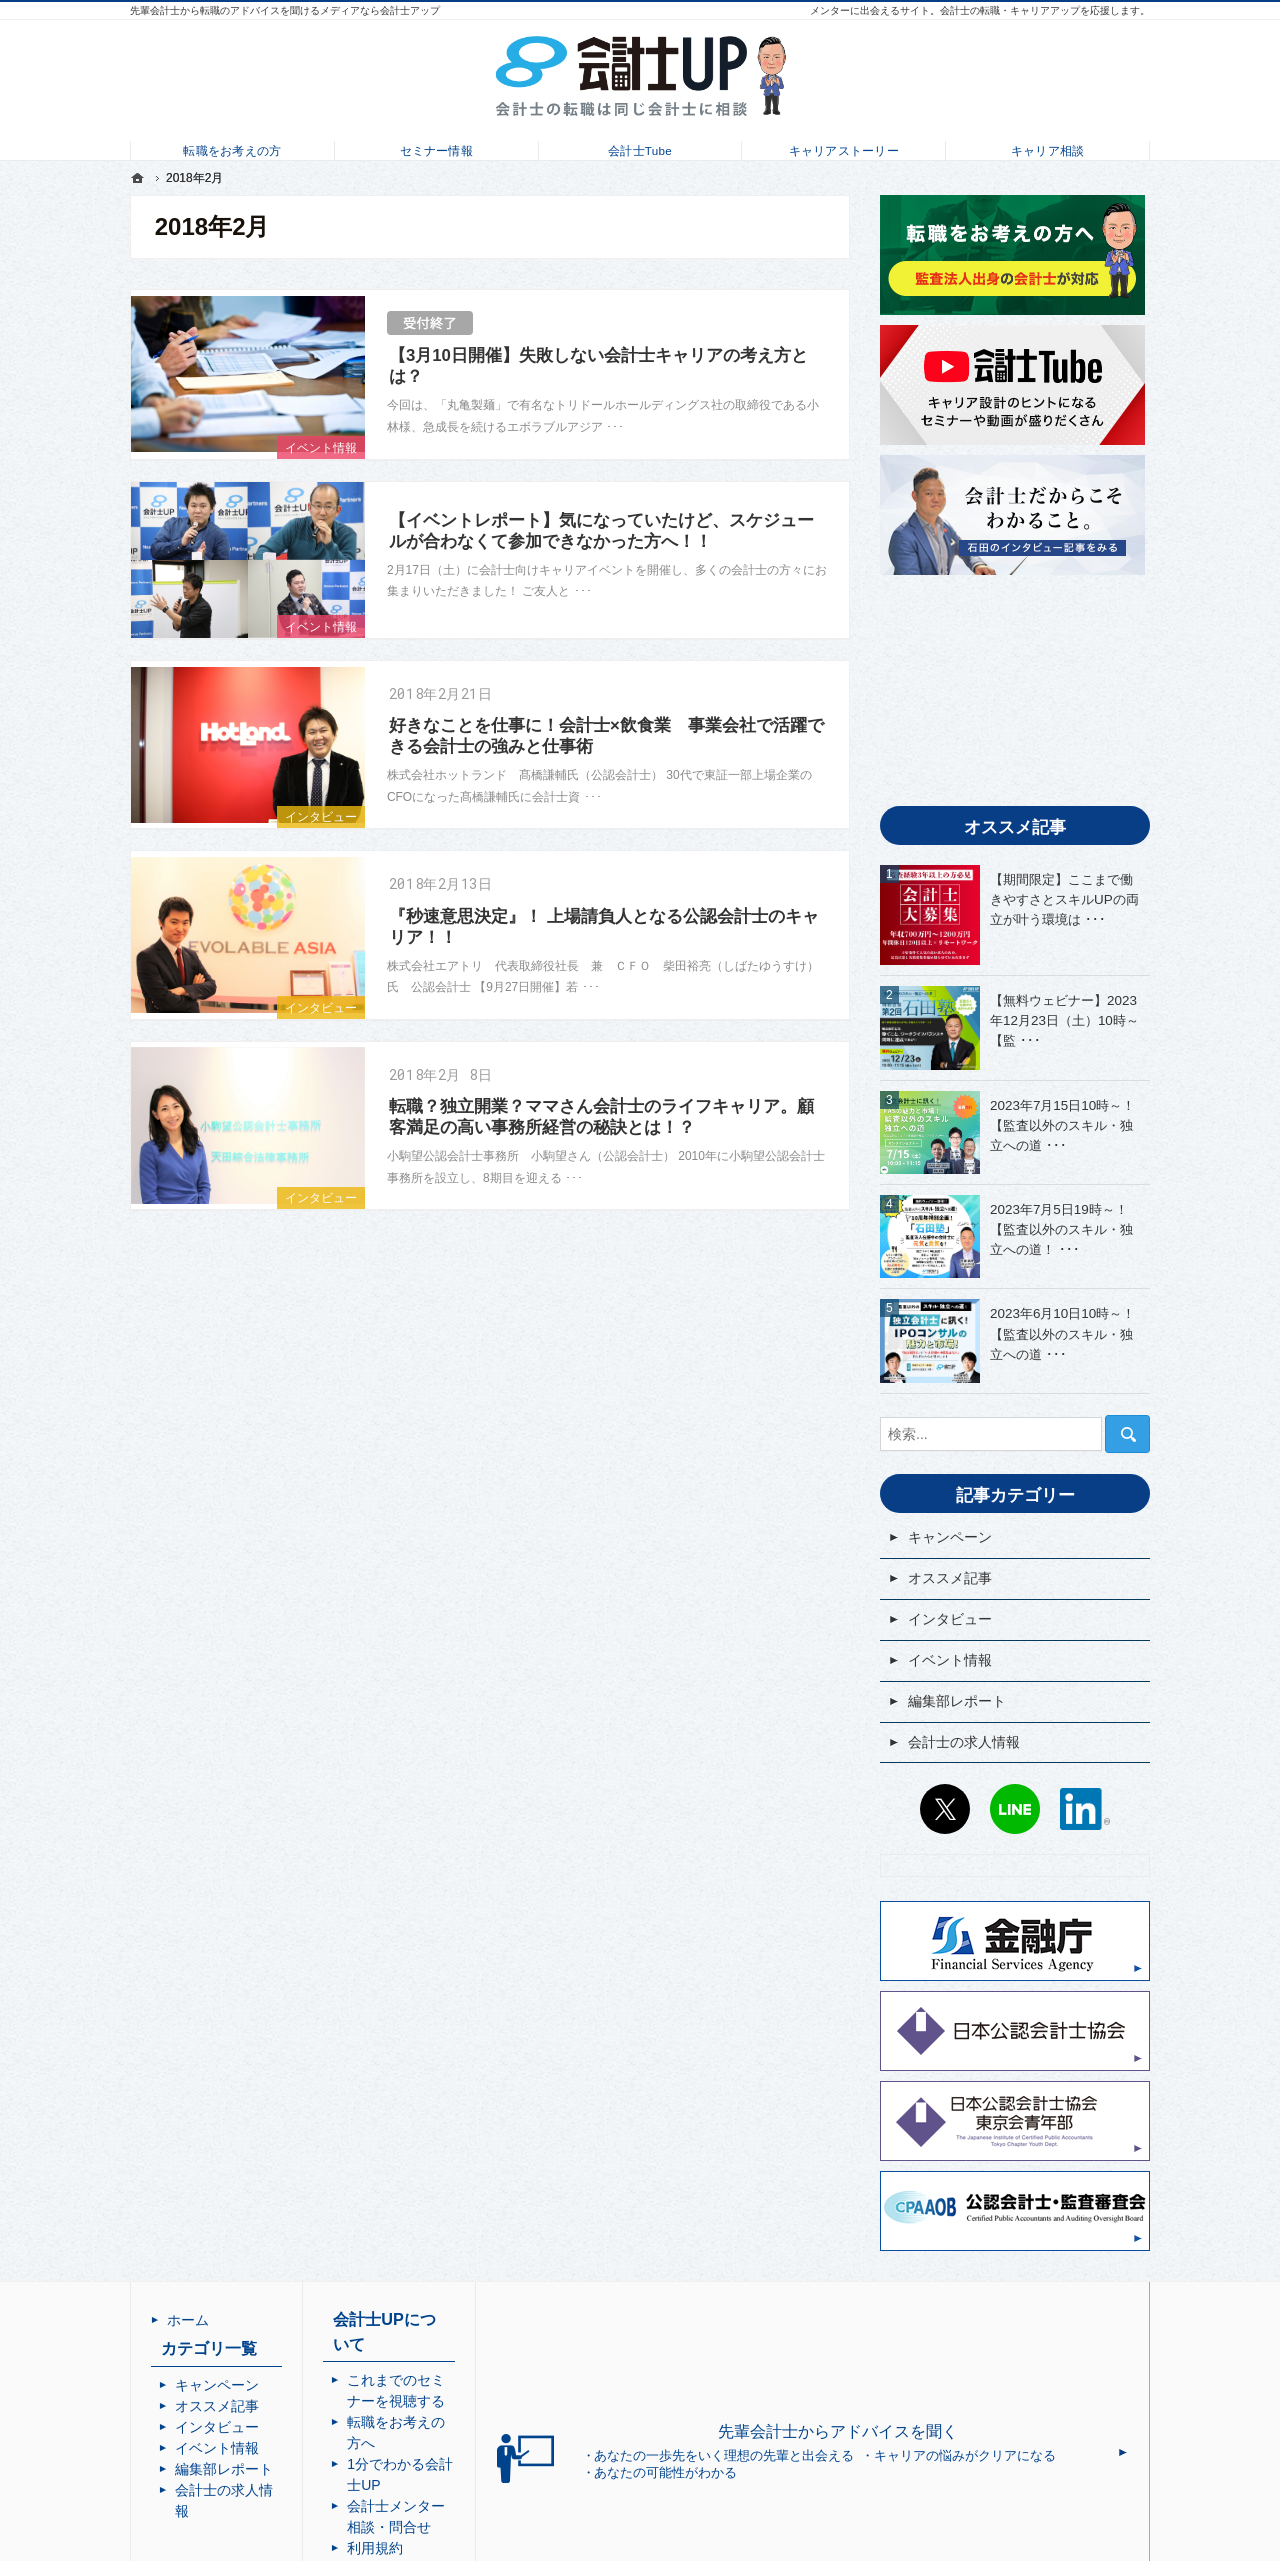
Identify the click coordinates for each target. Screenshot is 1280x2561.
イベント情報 (321, 448)
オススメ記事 (950, 1578)
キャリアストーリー (843, 146)
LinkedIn (1085, 1809)
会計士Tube (639, 146)
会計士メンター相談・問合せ (541, 2419)
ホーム (188, 2320)
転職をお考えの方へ (513, 2377)
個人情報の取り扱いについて (541, 2461)
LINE (1015, 1809)
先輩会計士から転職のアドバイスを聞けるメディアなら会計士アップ (285, 10)
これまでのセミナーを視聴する (548, 2356)
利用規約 (478, 2440)
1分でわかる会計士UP (519, 2398)
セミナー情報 (436, 146)
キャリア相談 (1047, 146)
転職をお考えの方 (232, 146)
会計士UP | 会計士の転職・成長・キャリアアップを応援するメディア (657, 2545)
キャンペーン (950, 1537)
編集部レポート (957, 1701)
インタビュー (321, 817)
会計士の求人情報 (964, 1742)
